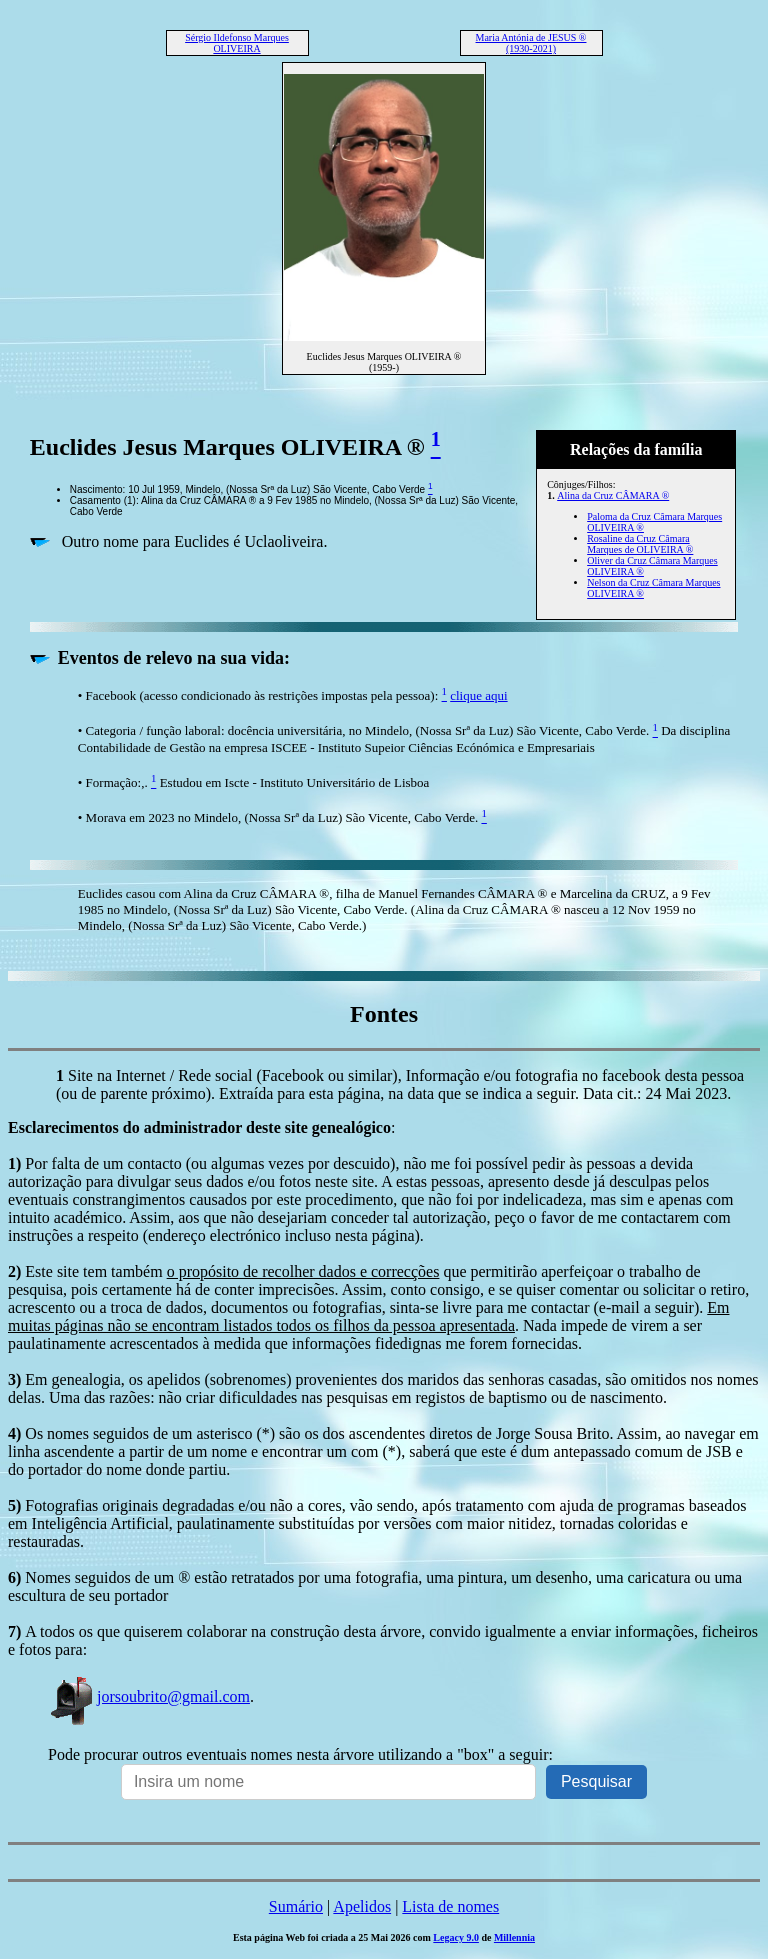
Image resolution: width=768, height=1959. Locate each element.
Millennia (514, 1937)
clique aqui (478, 695)
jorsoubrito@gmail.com (149, 1696)
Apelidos (362, 1906)
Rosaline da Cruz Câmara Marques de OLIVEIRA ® (640, 544)
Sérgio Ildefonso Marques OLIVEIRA (237, 43)
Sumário (296, 1906)
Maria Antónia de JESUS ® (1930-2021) (531, 43)
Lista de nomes (450, 1906)
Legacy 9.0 (456, 1937)
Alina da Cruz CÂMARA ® (613, 495)
